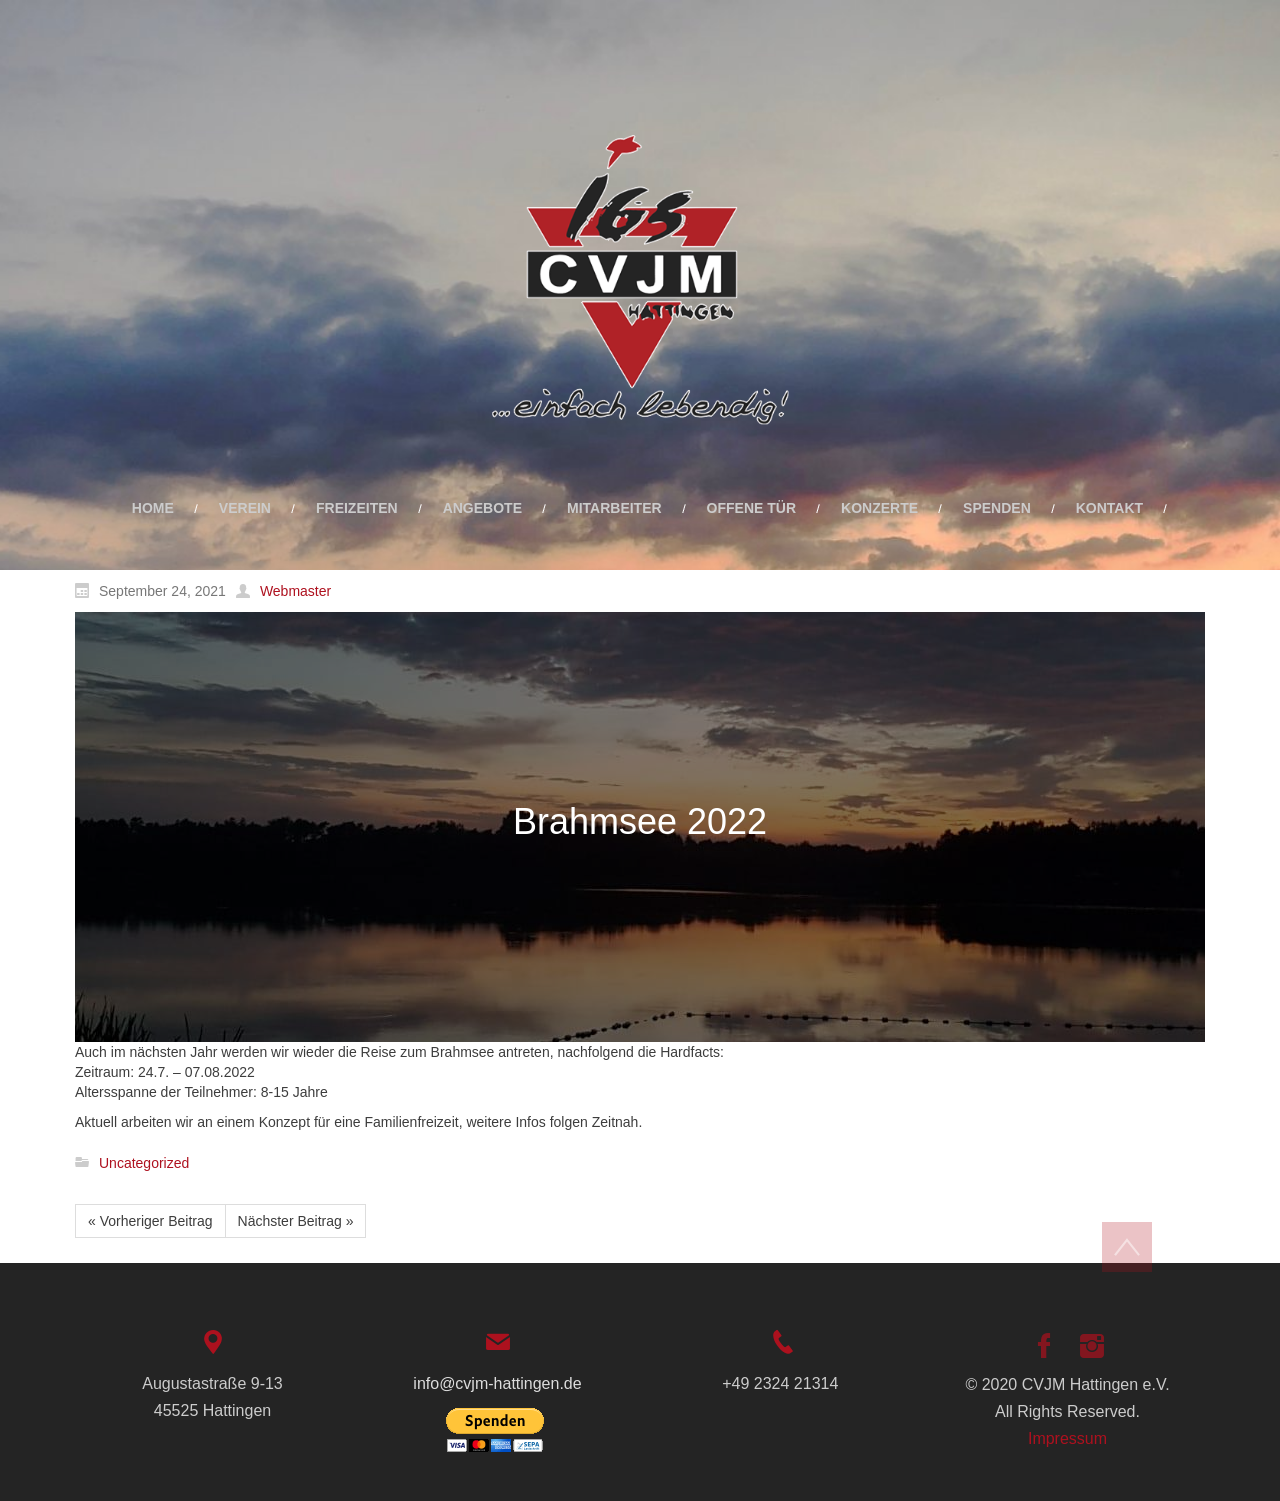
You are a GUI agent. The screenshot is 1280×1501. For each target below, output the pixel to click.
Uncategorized (144, 1163)
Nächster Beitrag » (296, 1221)
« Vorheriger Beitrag (150, 1221)
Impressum (1067, 1438)
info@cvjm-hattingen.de (497, 1383)
